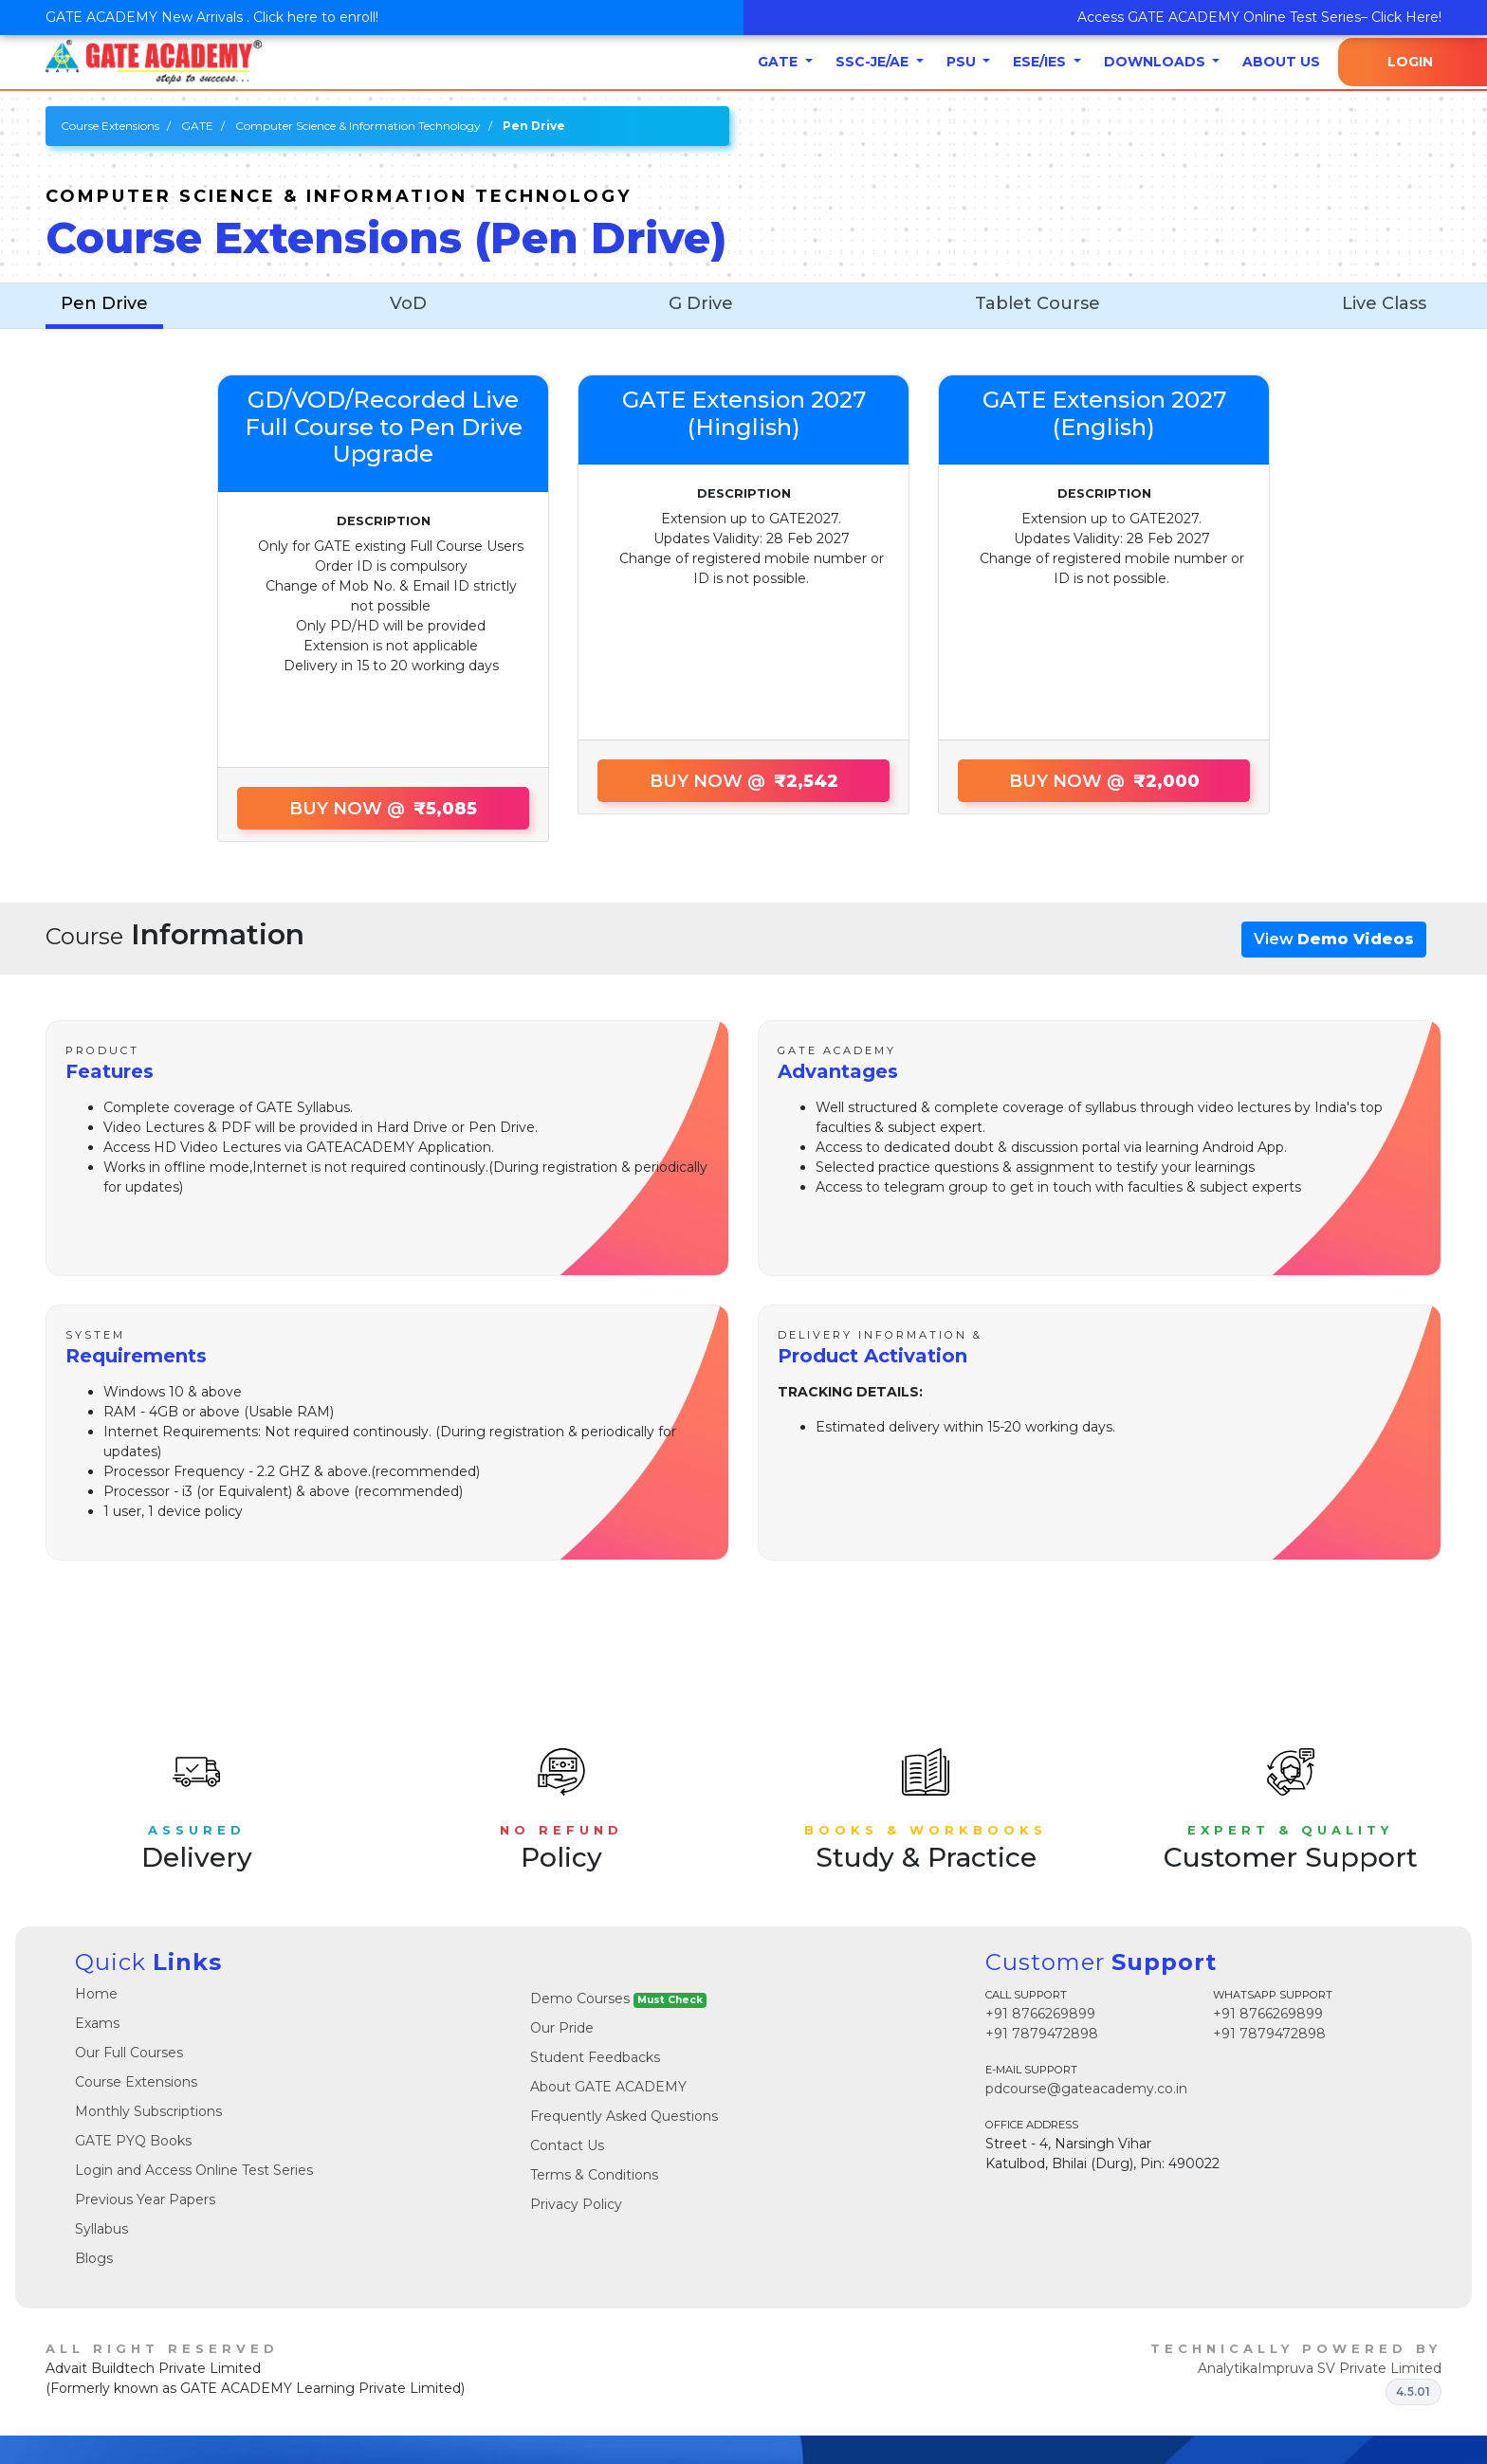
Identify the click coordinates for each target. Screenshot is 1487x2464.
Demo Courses (618, 1999)
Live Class (1384, 303)
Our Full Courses (129, 2052)
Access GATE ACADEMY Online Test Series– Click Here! (1259, 17)
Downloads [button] (1156, 61)
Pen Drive (104, 303)
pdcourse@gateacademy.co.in (1086, 2088)
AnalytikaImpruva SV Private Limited (1319, 2368)
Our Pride (562, 2027)
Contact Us (567, 2145)
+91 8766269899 (1040, 2013)
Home (96, 1993)
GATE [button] (779, 61)
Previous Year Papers (145, 2199)
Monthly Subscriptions (148, 2111)
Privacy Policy (576, 2204)
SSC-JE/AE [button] (873, 61)
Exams (97, 2023)
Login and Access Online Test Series (194, 2170)
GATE (197, 126)
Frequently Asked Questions (624, 2116)
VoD (408, 303)
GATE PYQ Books (133, 2140)
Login (1410, 61)
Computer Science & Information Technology (358, 126)
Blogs (94, 2258)
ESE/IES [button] (1041, 61)
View (1334, 939)
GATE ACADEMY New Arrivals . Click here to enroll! (212, 17)
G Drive (701, 303)
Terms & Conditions (594, 2174)
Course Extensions (110, 126)
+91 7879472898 (1041, 2033)
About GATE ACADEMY (608, 2086)
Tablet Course (1037, 303)
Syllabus (101, 2228)
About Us (1281, 61)
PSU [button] (963, 61)
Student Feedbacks (595, 2057)
